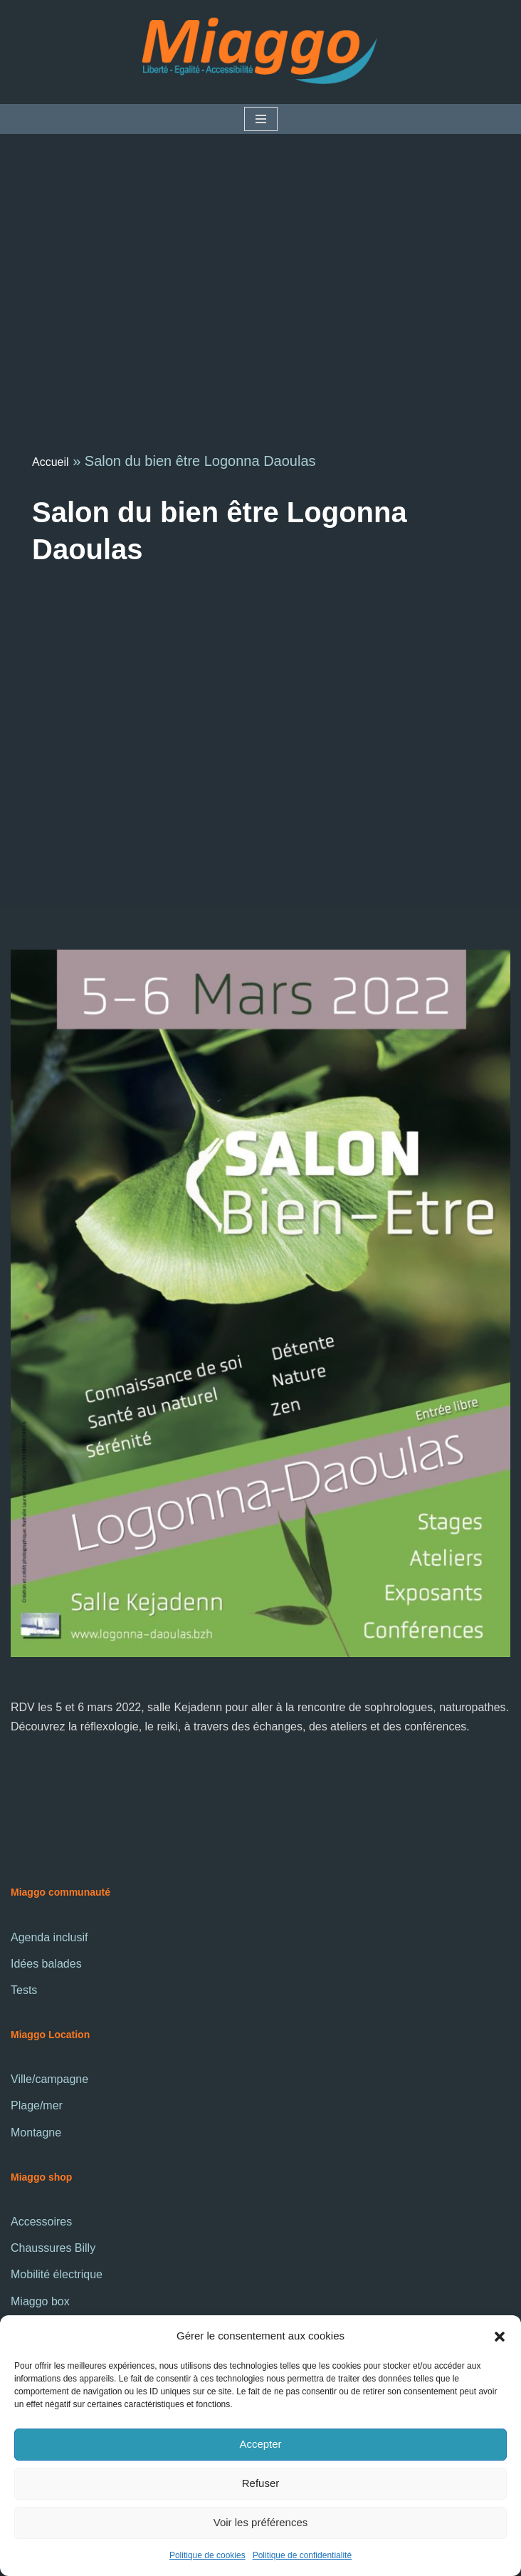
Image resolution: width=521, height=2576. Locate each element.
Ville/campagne (49, 2079)
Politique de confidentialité (302, 2555)
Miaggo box (40, 2301)
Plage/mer (37, 2105)
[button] (500, 2335)
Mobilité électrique (56, 2274)
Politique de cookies (207, 2555)
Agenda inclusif (49, 1937)
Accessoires (41, 2222)
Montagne (36, 2132)
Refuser (261, 2483)
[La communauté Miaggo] (260, 52)
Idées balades (46, 1964)
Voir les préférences (261, 2522)
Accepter (260, 2444)
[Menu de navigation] (261, 119)
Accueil (50, 462)
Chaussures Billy (53, 2248)
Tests (24, 1990)
